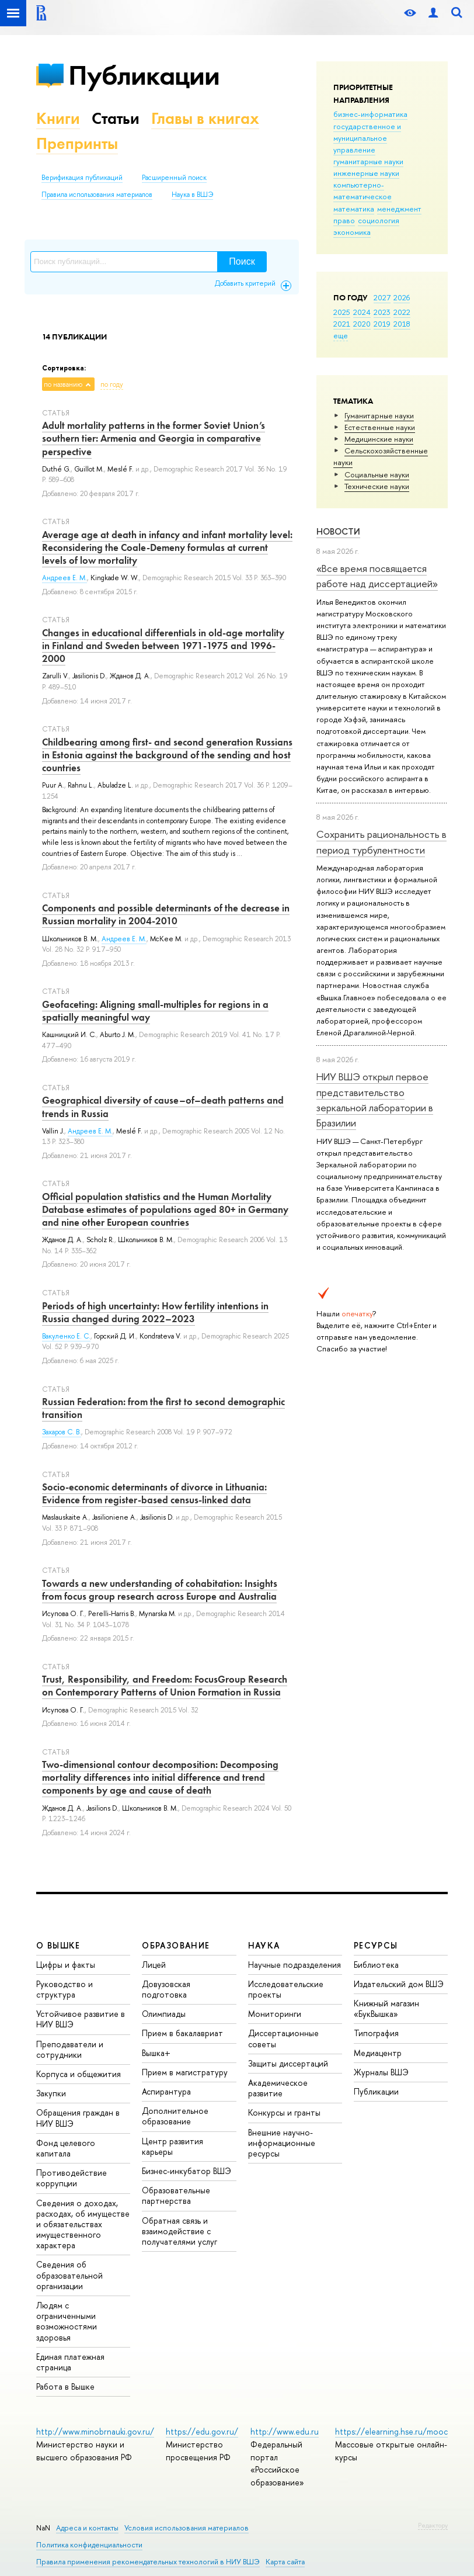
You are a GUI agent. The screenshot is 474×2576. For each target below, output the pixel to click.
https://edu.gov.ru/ (202, 2431)
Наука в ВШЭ (192, 194)
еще (340, 335)
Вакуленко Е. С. (66, 1336)
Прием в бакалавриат (182, 2032)
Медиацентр (378, 2052)
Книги (58, 118)
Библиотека (376, 1964)
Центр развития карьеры (172, 2146)
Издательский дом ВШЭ (399, 1983)
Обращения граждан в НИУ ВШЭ (78, 2117)
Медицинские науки (378, 439)
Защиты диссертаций (288, 2063)
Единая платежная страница (70, 2362)
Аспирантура (166, 2091)
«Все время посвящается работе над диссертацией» (377, 575)
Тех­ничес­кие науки (376, 486)
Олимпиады (164, 2013)
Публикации (143, 75)
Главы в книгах (205, 118)
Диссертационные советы (283, 2038)
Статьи (116, 118)
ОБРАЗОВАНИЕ (176, 1945)
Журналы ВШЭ (381, 2072)
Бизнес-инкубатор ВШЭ (186, 2170)
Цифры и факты (65, 1964)
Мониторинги (274, 2013)
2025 (341, 312)
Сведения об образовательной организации (69, 2275)
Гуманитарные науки (379, 415)
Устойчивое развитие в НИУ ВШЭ (80, 2019)
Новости (338, 531)
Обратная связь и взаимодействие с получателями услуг (179, 2231)
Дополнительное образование (175, 2116)
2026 (401, 297)
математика (353, 208)
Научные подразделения (294, 1964)
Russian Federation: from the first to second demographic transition (163, 1408)
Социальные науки (376, 474)
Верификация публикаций (82, 177)
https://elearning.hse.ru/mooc (391, 2431)
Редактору (433, 2525)
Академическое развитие (278, 2088)
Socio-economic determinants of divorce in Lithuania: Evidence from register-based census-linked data (154, 1493)
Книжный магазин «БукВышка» (386, 2008)
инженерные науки (366, 173)
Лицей (154, 1964)
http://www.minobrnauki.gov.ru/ (95, 2431)
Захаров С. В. (61, 1432)
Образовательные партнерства (176, 2195)
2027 (382, 297)
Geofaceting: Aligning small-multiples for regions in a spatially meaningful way (155, 1011)
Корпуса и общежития (78, 2073)
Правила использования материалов (96, 194)
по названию (63, 384)
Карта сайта (285, 2562)
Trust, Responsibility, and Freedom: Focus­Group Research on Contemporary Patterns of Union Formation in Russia (164, 1685)
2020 (362, 323)
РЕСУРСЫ (376, 1945)
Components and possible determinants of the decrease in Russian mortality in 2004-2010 (166, 914)
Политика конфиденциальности (89, 2545)
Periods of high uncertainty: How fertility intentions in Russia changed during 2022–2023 (155, 1312)
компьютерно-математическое (362, 190)
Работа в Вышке (65, 2386)
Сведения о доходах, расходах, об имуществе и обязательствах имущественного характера (83, 2224)
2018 (401, 323)
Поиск (242, 261)
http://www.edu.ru (284, 2431)
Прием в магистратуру (185, 2072)
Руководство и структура (64, 1989)
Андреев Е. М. (64, 578)
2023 (382, 312)
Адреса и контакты (87, 2528)
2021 (341, 323)
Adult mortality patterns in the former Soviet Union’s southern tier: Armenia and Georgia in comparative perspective (153, 438)
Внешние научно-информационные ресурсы (281, 2143)
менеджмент (399, 208)
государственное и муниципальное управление (367, 138)
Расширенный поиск (174, 177)
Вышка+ (156, 2052)
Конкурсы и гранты (284, 2112)
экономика (352, 232)
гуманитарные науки (368, 161)
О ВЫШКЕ (58, 1945)
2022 (401, 312)
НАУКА (264, 1945)
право (344, 220)
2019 (382, 323)
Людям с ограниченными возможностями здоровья (66, 2321)
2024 (362, 312)
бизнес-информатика (370, 114)
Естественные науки (379, 427)
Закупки (51, 2093)
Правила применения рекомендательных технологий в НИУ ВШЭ (148, 2562)
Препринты (77, 143)
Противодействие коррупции (71, 2178)
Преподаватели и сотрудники (69, 2049)
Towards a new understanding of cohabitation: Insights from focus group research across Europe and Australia (159, 1590)
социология (378, 220)
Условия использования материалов (186, 2528)
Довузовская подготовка (166, 1989)
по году (111, 384)
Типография (376, 2032)
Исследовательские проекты (285, 1989)
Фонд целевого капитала (65, 2148)
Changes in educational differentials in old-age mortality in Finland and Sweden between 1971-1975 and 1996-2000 (163, 645)
